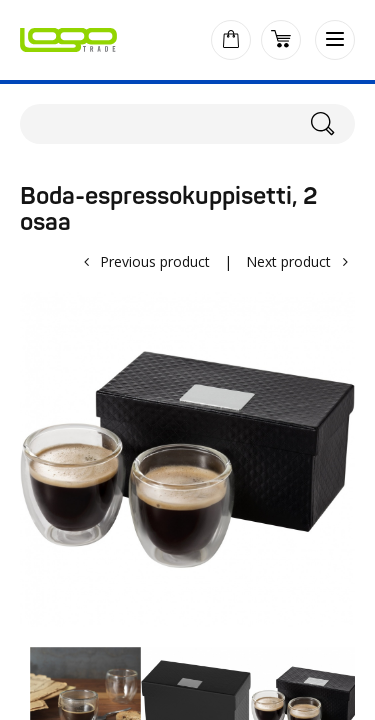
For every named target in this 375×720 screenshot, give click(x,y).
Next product (288, 261)
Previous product (155, 261)
